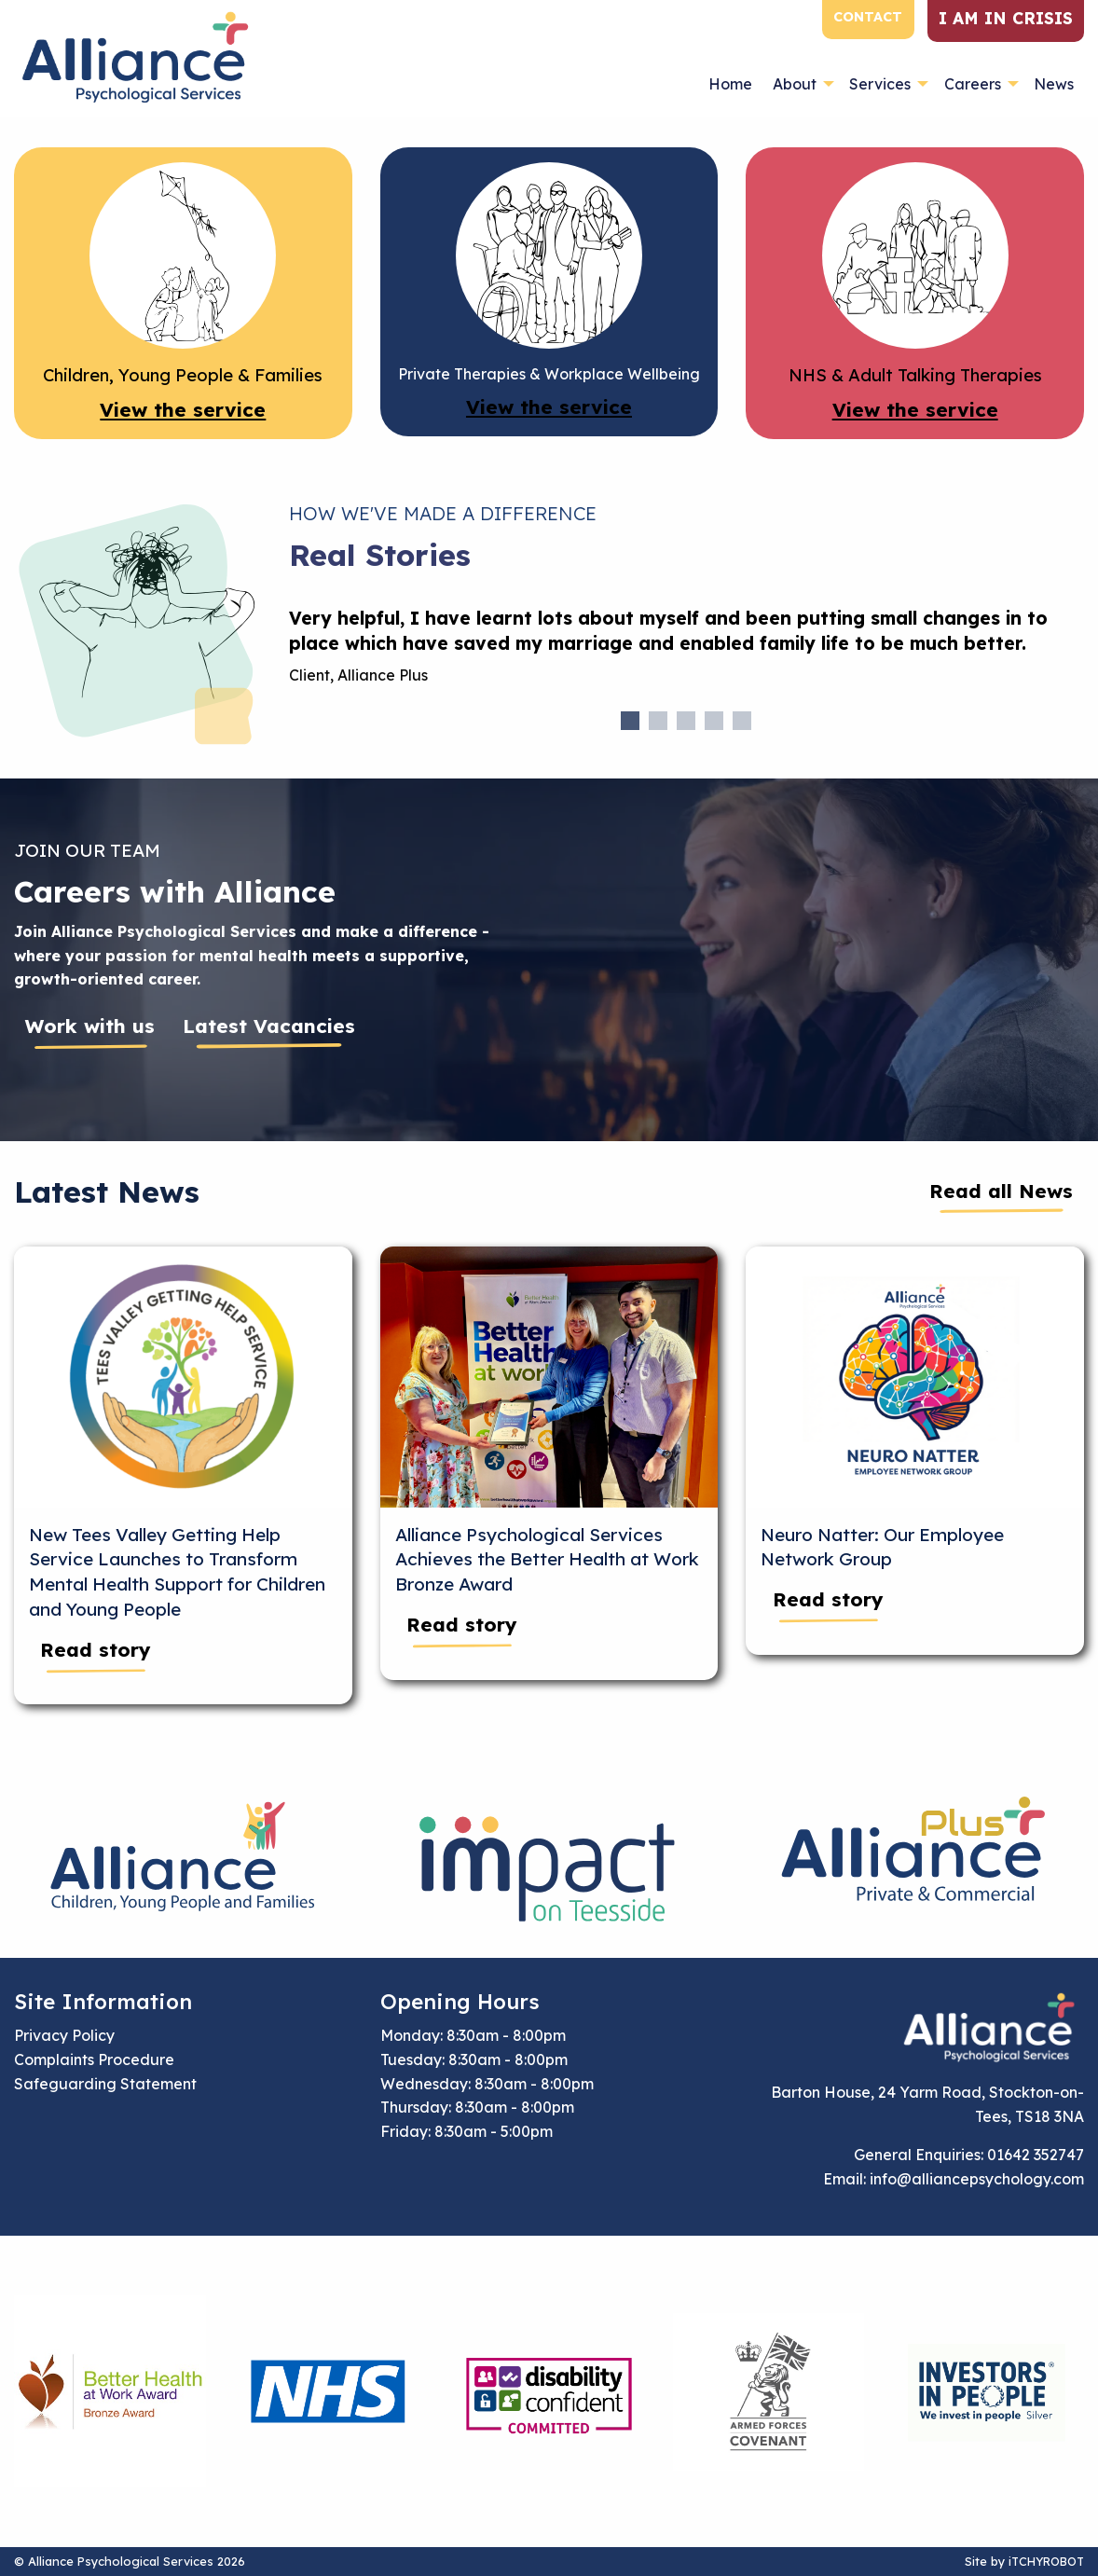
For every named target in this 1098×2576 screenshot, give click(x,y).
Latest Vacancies (269, 1025)
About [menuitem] (795, 84)
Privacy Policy (64, 2035)
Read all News (1001, 1190)
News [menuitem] (1054, 84)
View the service (183, 409)
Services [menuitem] (880, 84)
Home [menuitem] (730, 84)
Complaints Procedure (94, 2059)
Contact (867, 16)
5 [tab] (742, 720)
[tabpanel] (687, 654)
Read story (95, 1649)
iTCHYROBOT (1046, 2561)
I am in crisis (1006, 17)
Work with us (90, 1025)
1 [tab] (630, 720)
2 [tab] (658, 720)
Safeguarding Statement (105, 2083)
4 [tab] (714, 720)
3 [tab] (686, 720)
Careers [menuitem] (972, 84)
